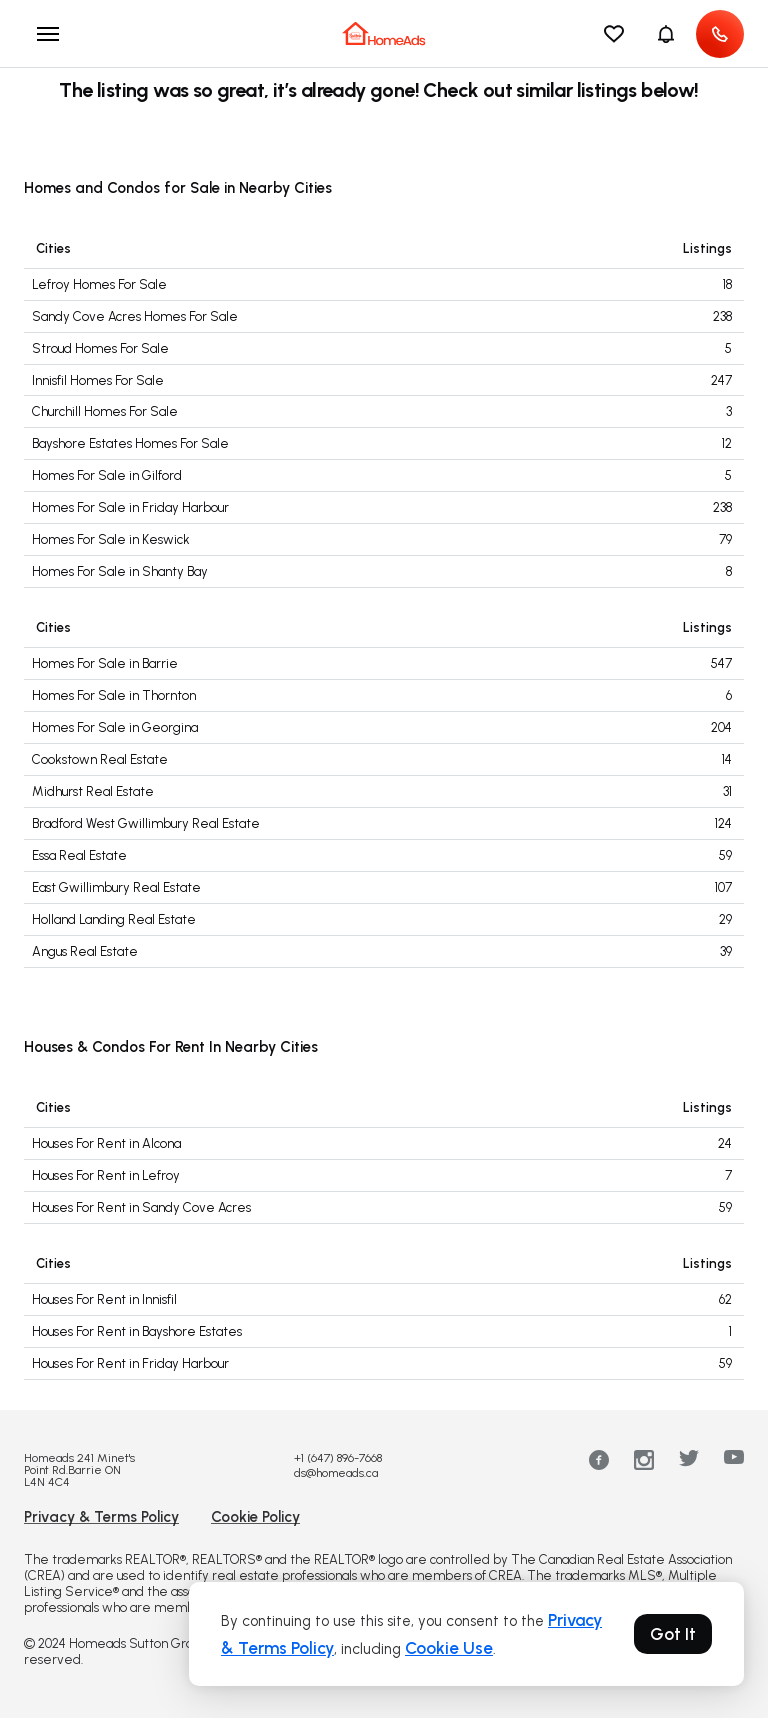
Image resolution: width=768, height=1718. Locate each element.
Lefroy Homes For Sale (99, 284)
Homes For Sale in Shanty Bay (120, 571)
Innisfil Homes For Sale (98, 380)
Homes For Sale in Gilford (107, 475)
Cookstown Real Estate (100, 759)
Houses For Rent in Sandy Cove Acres (141, 1207)
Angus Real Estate (85, 951)
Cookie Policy (255, 1517)
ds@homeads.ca (336, 1473)
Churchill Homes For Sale (105, 411)
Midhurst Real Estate (93, 791)
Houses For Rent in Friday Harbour (130, 1363)
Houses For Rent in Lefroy (106, 1175)
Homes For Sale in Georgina (115, 727)
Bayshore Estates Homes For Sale (130, 443)
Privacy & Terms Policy (101, 1517)
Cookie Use (449, 1648)
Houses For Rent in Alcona (106, 1143)
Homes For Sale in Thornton (114, 695)
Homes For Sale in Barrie (105, 663)
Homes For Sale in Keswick (111, 539)
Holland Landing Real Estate (114, 919)
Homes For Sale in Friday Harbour (130, 507)
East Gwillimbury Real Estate (116, 887)
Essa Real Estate (79, 855)
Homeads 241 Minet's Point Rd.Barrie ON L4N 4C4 (79, 1470)
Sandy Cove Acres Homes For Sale (135, 316)
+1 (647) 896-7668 (338, 1458)
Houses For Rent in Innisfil (104, 1299)
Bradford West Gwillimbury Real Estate (146, 823)
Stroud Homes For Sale (100, 348)
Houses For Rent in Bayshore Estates (137, 1331)
